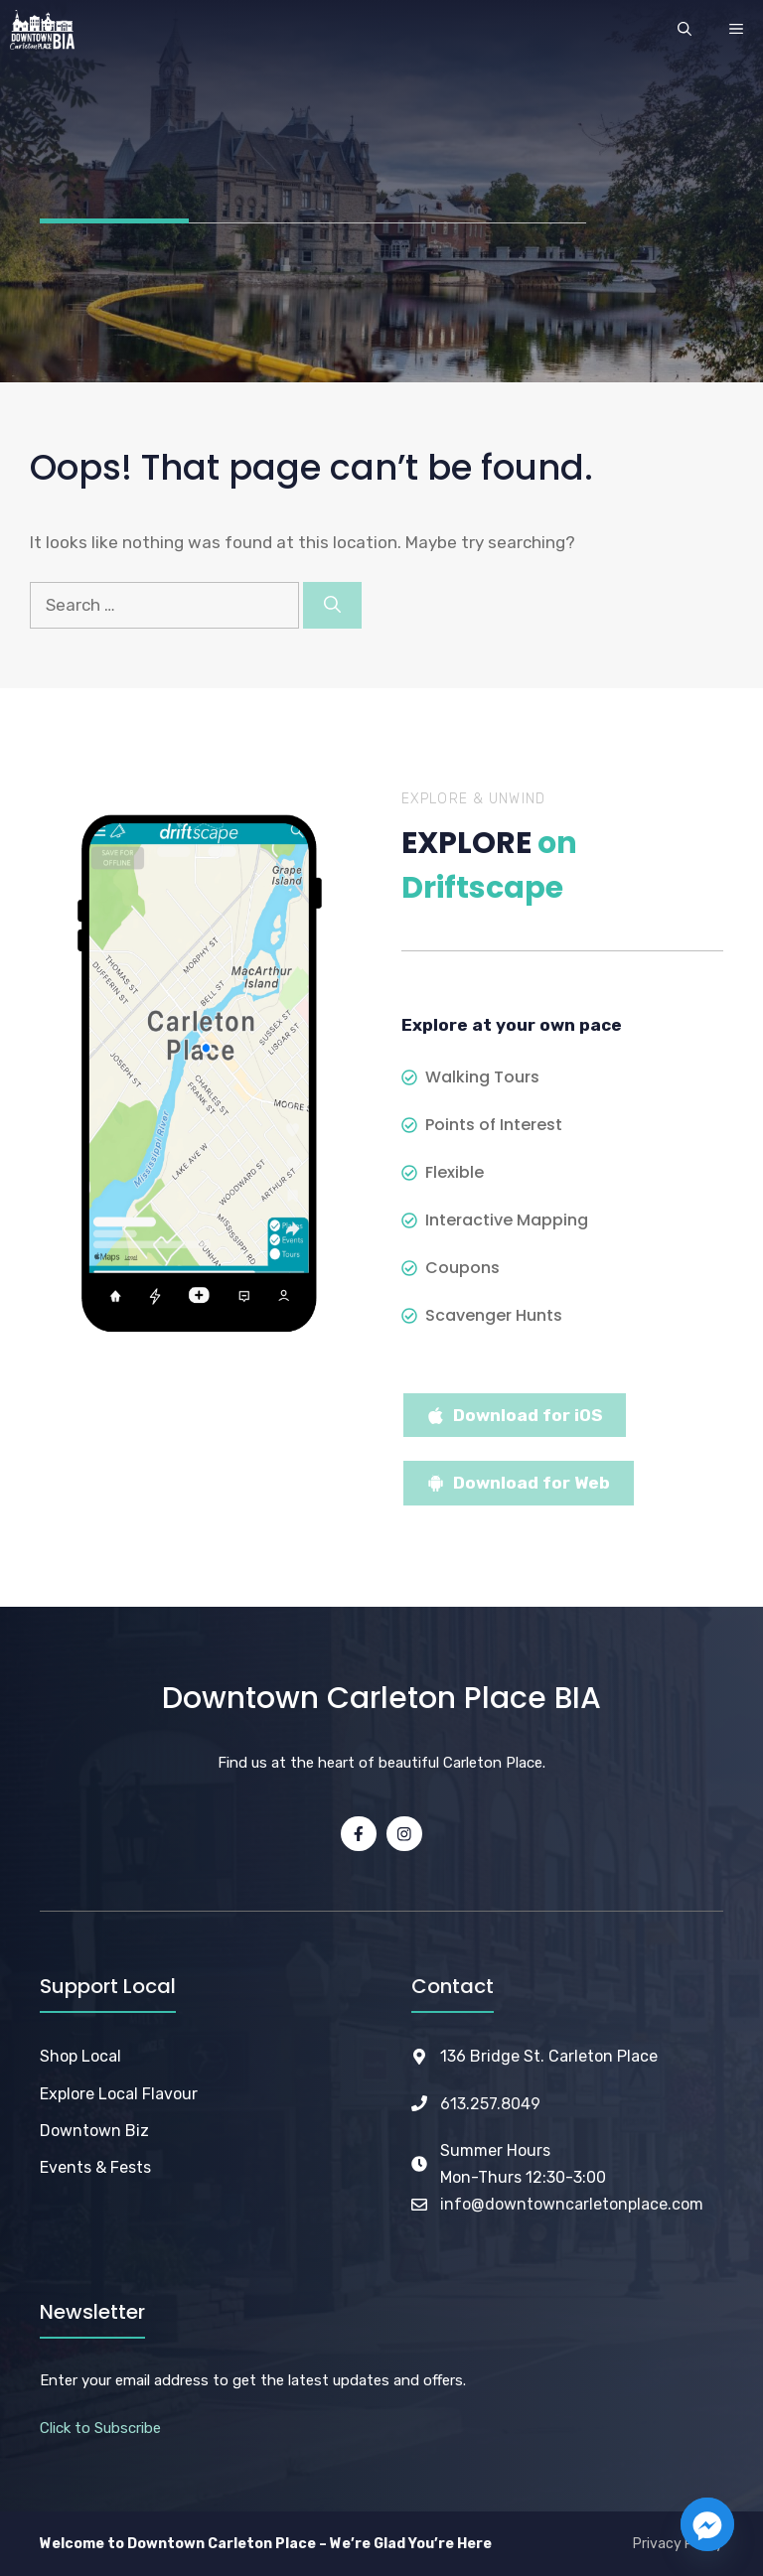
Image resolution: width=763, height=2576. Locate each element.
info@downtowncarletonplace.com (571, 2204)
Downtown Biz (94, 2130)
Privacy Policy (678, 2543)
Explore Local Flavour (119, 2093)
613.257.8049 (490, 2103)
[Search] (332, 606)
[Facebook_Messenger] (707, 2524)
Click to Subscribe (100, 2428)
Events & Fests (95, 2167)
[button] (684, 30)
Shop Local (80, 2056)
